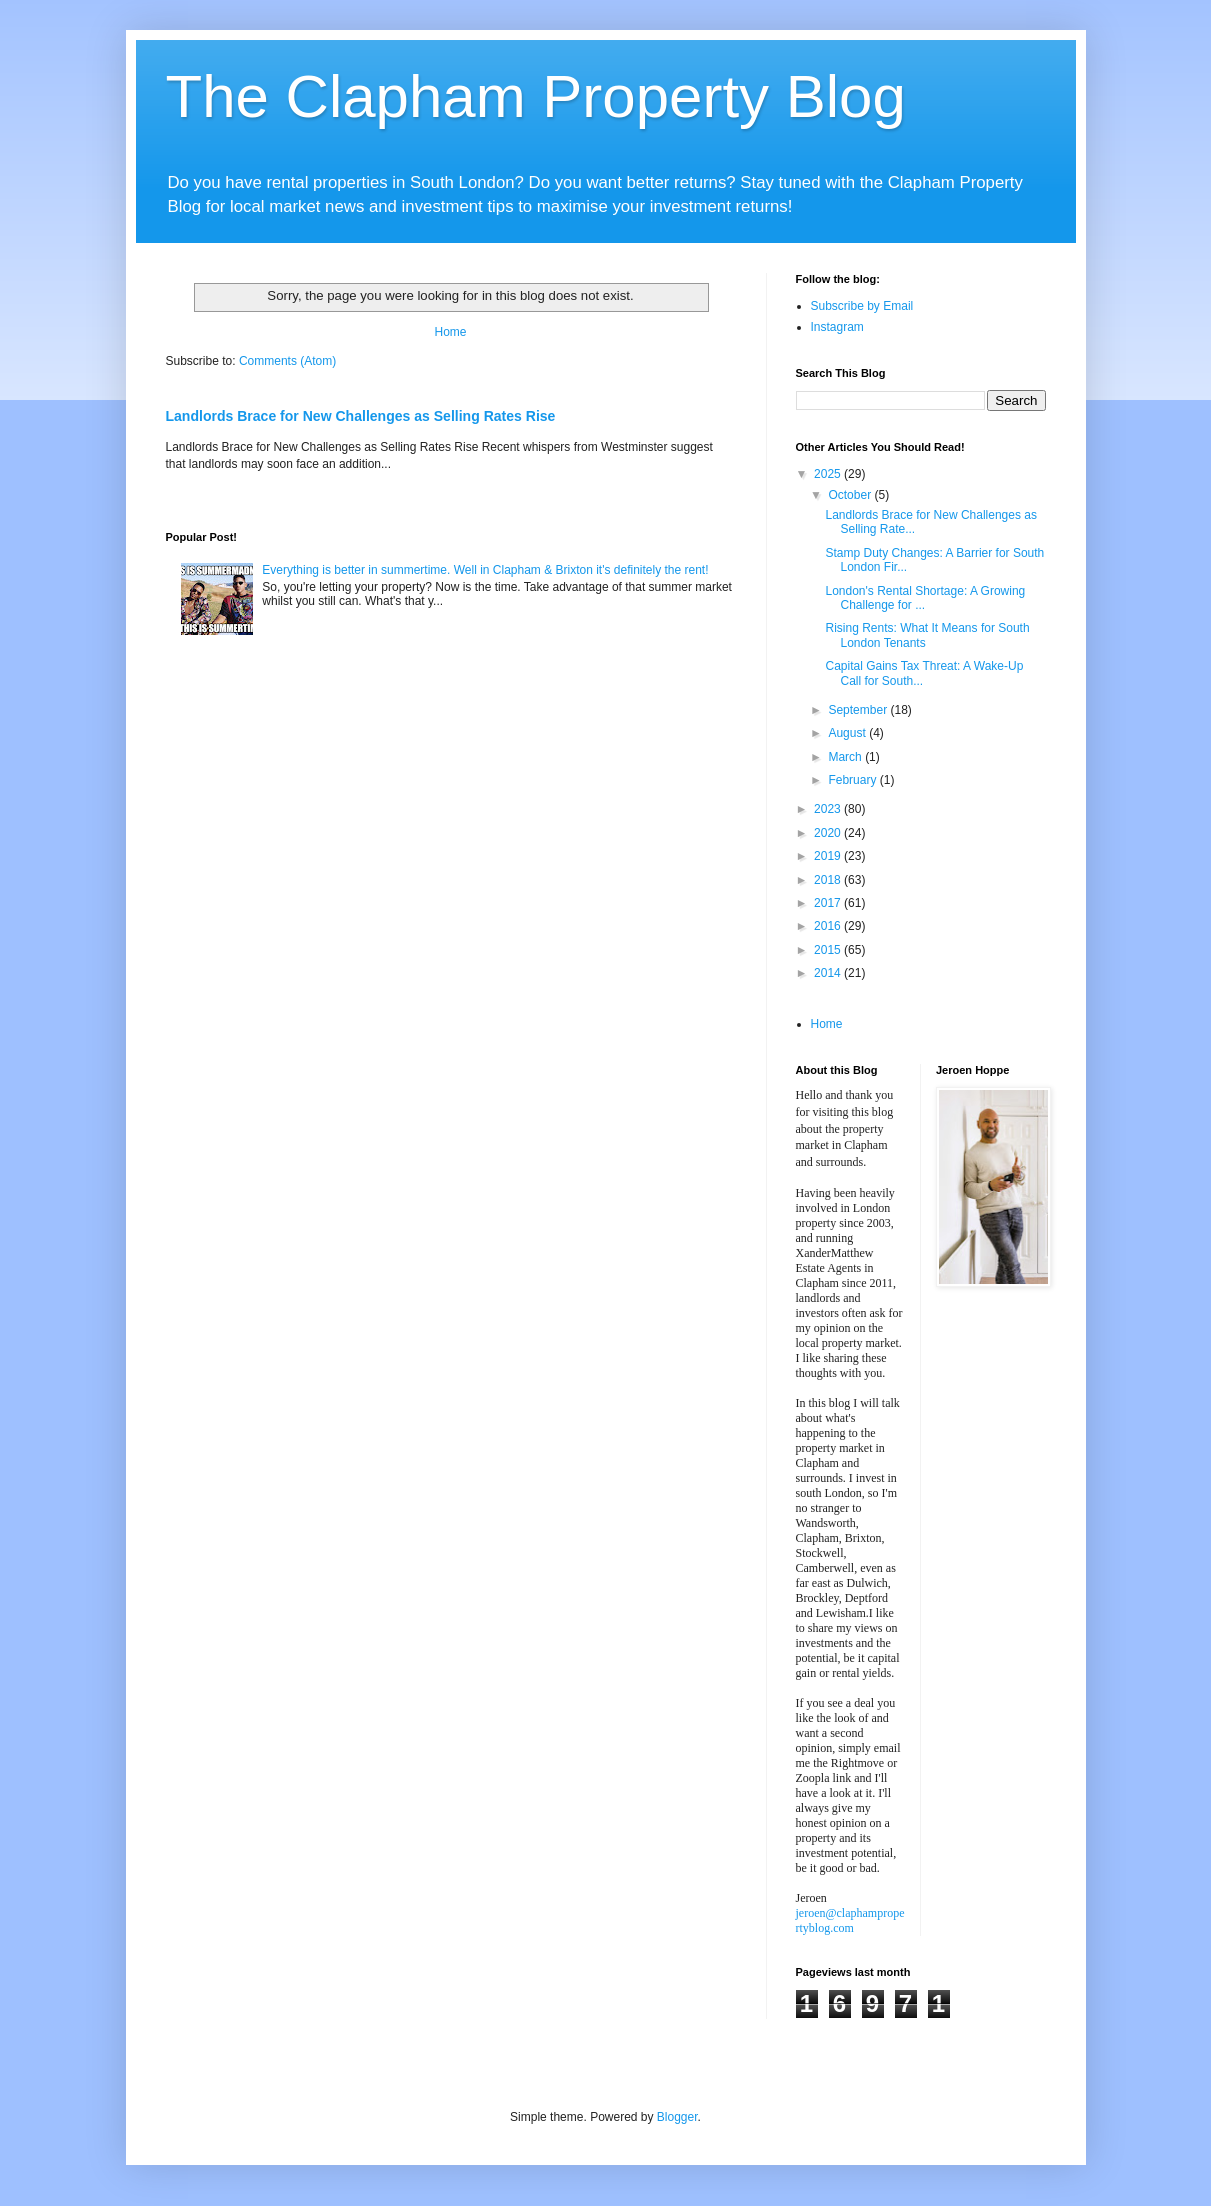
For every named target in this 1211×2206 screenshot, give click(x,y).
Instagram (837, 327)
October (851, 495)
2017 (829, 903)
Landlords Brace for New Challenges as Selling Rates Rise (361, 416)
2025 (829, 474)
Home (450, 332)
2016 (829, 926)
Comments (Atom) (287, 361)
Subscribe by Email (862, 306)
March (846, 757)
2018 (829, 880)
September (859, 710)
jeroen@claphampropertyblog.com (850, 1920)
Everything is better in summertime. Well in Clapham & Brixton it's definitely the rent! (485, 570)
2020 (829, 833)
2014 (829, 973)
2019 (829, 856)
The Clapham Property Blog (536, 96)
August (848, 733)
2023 (829, 809)
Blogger (677, 2117)
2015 (829, 950)
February (853, 780)
